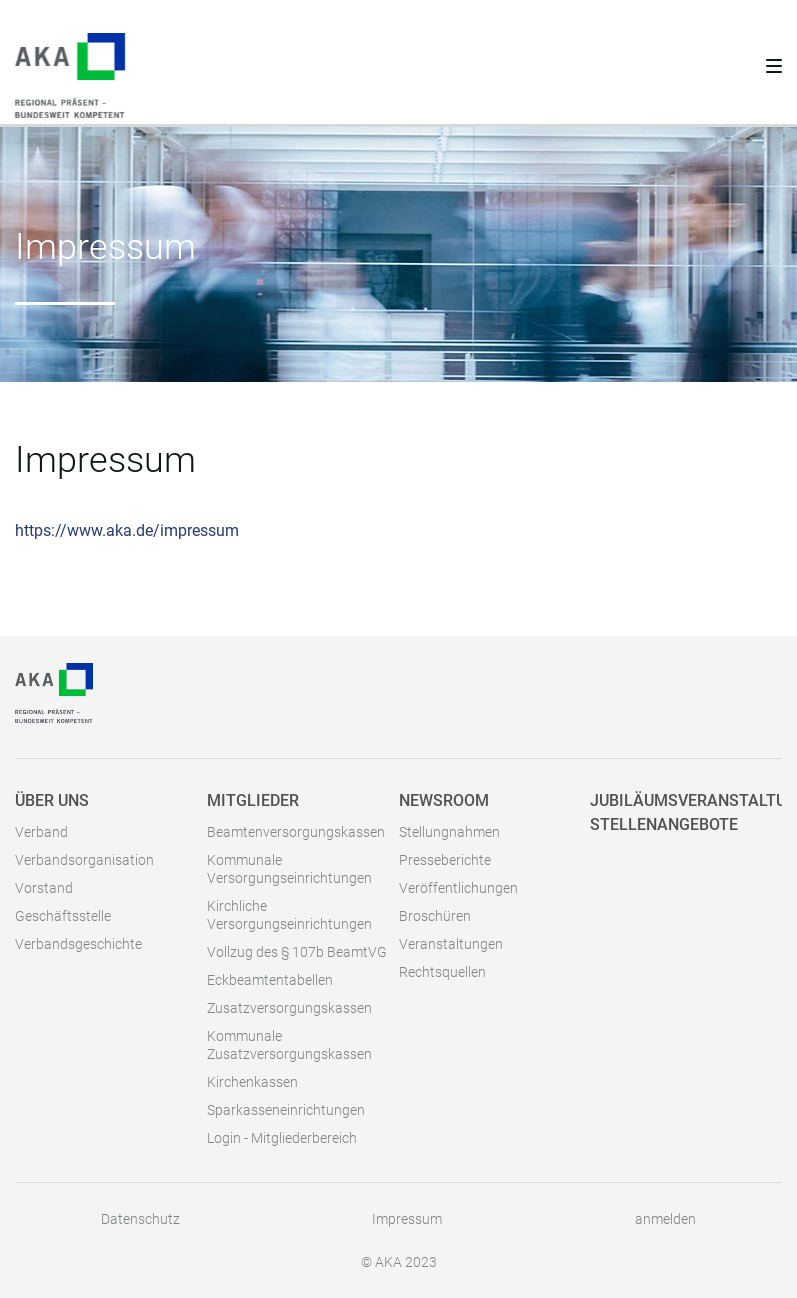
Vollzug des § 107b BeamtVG (297, 952)
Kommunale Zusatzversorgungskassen (289, 1045)
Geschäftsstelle (63, 916)
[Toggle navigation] (766, 62)
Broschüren (435, 916)
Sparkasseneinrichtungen (286, 1110)
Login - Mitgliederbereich (282, 1138)
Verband (41, 832)
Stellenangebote (664, 824)
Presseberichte (445, 860)
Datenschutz (140, 1219)
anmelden (665, 1219)
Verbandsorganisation (84, 860)
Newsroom (444, 800)
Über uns (52, 800)
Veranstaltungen (451, 944)
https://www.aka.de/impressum (127, 530)
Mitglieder (253, 800)
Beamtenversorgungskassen (296, 832)
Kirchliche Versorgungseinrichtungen (289, 915)
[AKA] (54, 691)
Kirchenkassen (252, 1082)
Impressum (407, 1219)
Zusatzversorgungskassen (289, 1008)
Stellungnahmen (449, 832)
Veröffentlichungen (458, 888)
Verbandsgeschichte (78, 944)
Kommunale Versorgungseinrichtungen (289, 869)
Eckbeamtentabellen (270, 980)
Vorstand (44, 888)
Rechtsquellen (442, 972)
